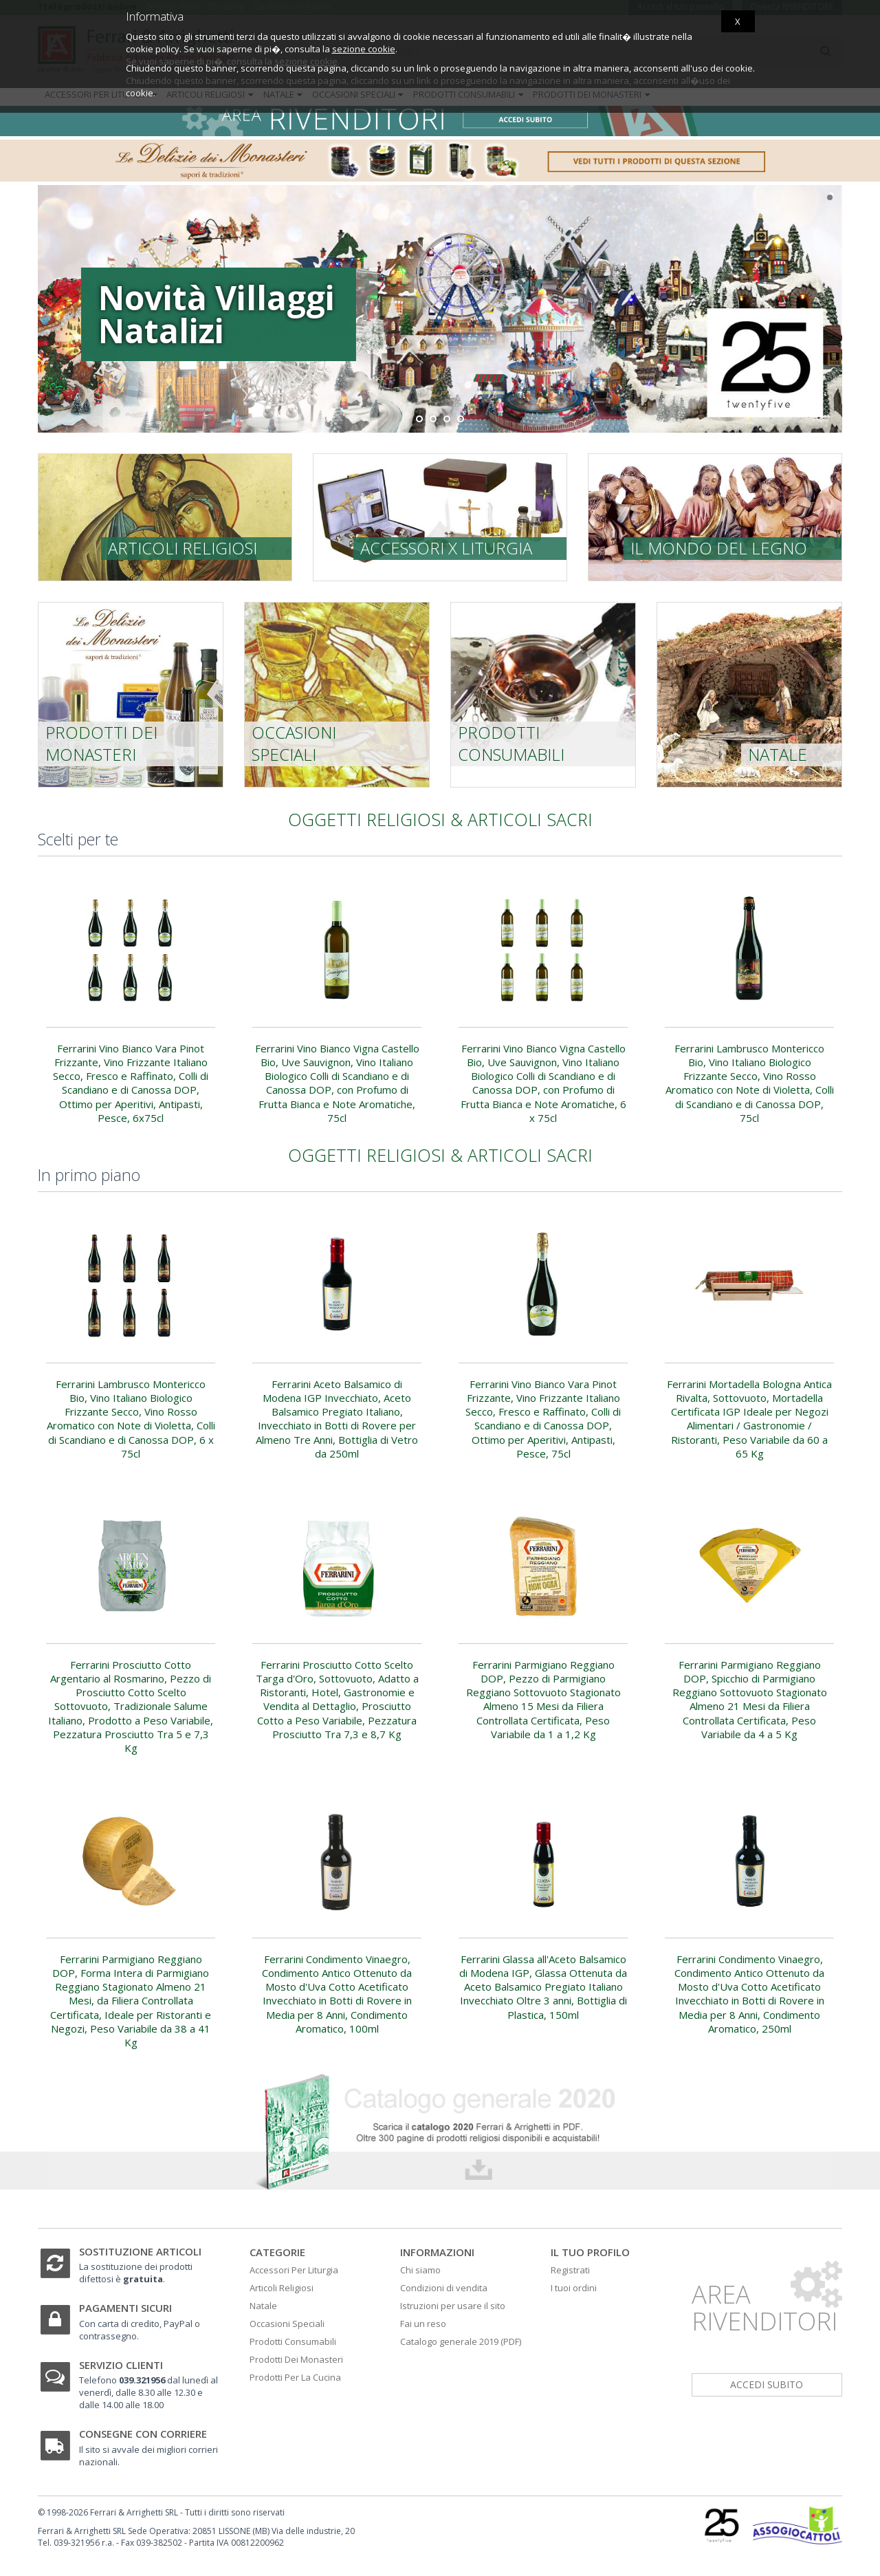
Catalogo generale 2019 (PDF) (460, 2341)
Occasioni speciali (294, 743)
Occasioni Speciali (287, 2323)
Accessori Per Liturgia (294, 2270)
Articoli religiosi (182, 548)
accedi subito (766, 2384)
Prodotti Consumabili (293, 2341)
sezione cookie (363, 49)
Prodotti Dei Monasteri (296, 2359)
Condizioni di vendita (443, 2288)
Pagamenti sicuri (125, 2308)
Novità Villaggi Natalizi (152, 314)
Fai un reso (423, 2323)
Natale (777, 754)
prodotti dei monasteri (101, 743)
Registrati (570, 2270)
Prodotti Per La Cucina (295, 2377)
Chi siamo (420, 2270)
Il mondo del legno (718, 548)
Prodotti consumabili (511, 743)
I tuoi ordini (574, 2288)
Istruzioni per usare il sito (452, 2305)
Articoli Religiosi (282, 2288)
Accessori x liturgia (446, 548)
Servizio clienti (121, 2365)
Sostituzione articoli (140, 2251)
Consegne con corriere (143, 2433)
